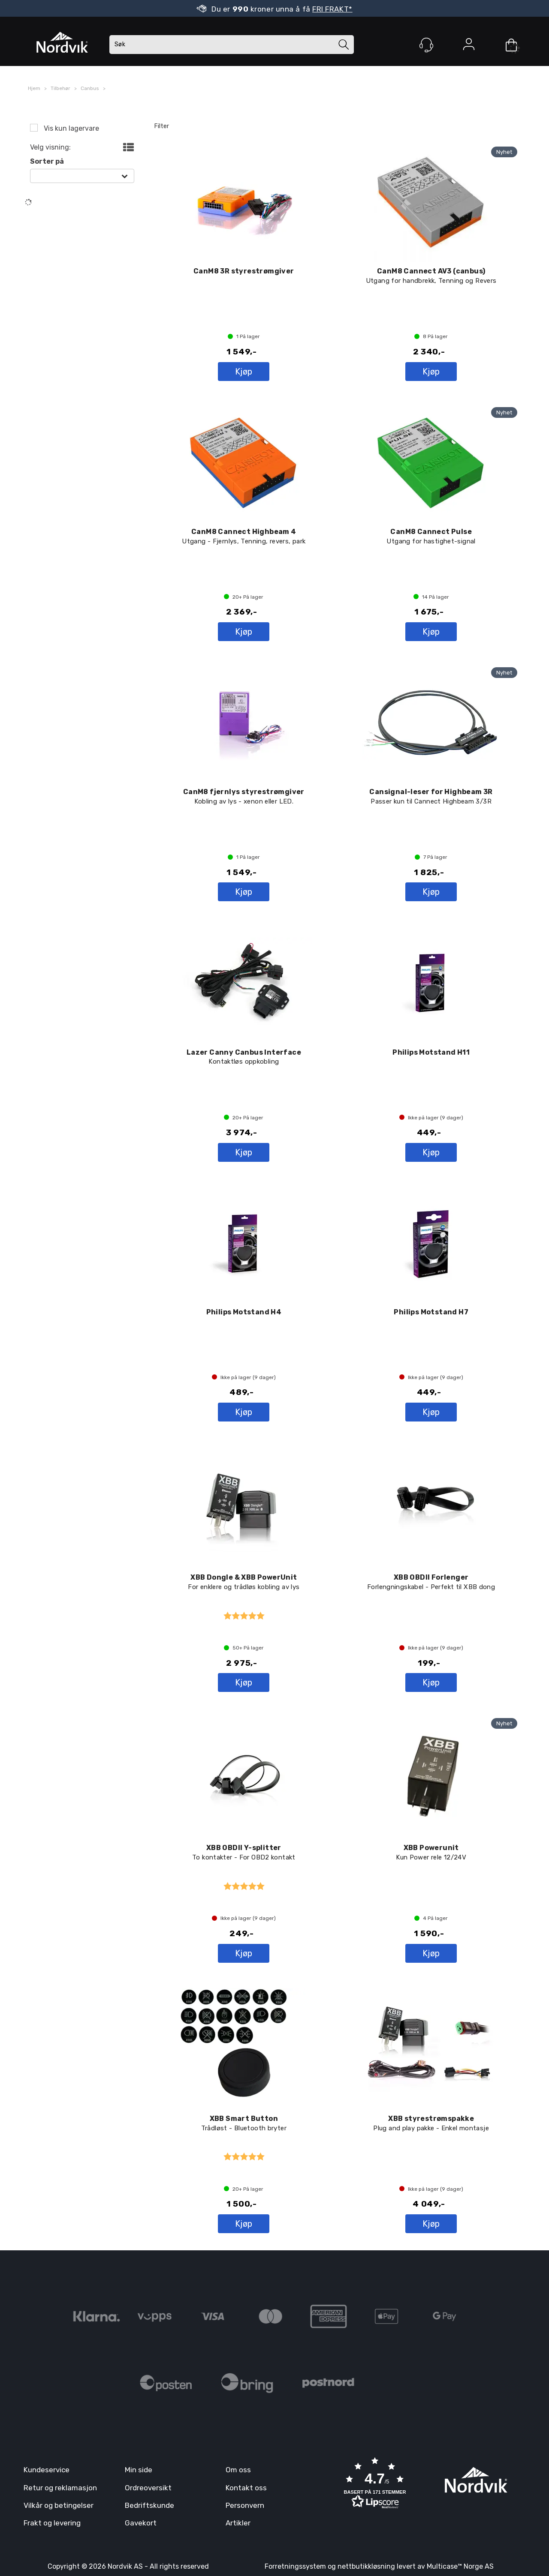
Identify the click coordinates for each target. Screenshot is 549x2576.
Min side (138, 2469)
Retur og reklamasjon (60, 2487)
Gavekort (141, 2523)
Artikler (238, 2523)
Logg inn (469, 46)
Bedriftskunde (149, 2505)
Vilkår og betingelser (59, 2505)
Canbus (90, 88)
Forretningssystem (295, 2566)
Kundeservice (46, 2469)
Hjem (34, 88)
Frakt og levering (52, 2523)
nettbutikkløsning (366, 2566)
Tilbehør (60, 88)
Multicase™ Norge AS (460, 2566)
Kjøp (244, 371)
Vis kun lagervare (70, 128)
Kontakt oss (246, 2487)
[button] (375, 2484)
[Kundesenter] (426, 45)
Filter (161, 126)
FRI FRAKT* (332, 9)
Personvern (245, 2505)
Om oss (238, 2469)
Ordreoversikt (148, 2487)
